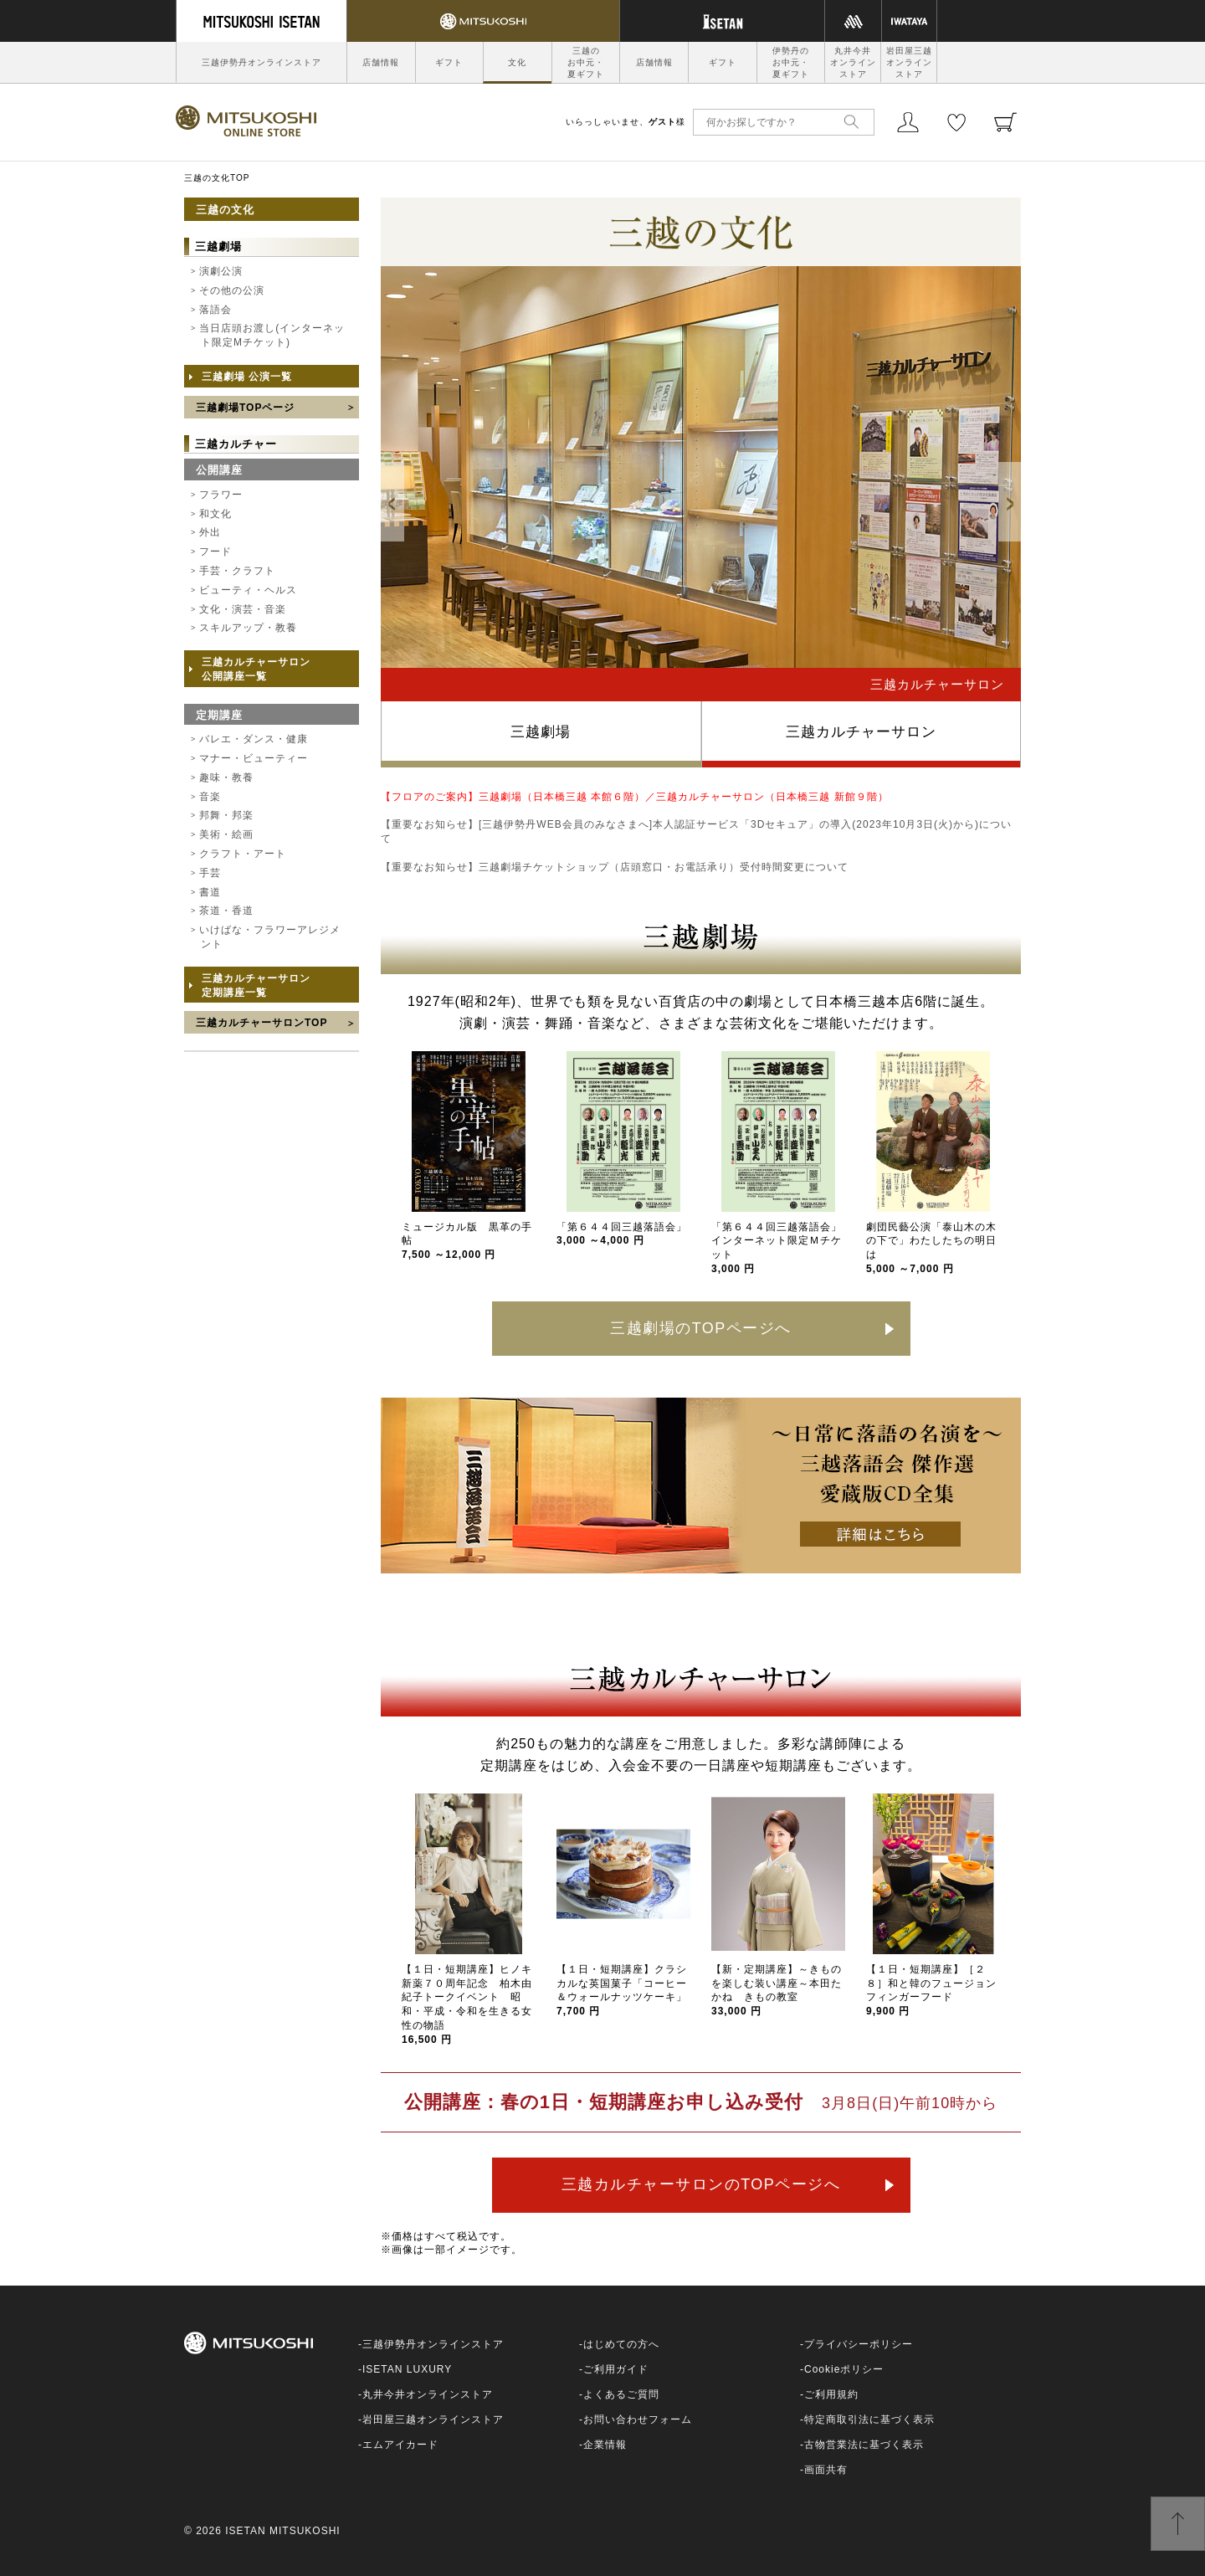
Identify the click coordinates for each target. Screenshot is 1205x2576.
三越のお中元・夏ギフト (585, 62)
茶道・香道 (226, 910)
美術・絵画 (226, 834)
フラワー (221, 494)
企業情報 (605, 2444)
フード (215, 551)
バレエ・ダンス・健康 (253, 739)
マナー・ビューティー (253, 758)
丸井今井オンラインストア (853, 62)
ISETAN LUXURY (407, 2369)
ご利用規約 (831, 2394)
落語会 (215, 310)
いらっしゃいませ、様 (625, 121)
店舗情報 (380, 62)
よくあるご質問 (621, 2394)
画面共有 (826, 2470)
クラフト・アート (242, 854)
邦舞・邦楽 (226, 815)
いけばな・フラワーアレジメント (270, 937)
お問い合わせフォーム (637, 2419)
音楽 (210, 797)
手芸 (210, 873)
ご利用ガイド (616, 2369)
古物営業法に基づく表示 (864, 2444)
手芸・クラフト (237, 571)
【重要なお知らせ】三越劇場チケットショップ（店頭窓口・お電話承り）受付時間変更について (615, 867)
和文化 (215, 514)
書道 (210, 892)
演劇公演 (221, 271)
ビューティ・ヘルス (248, 590)
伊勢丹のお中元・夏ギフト (790, 62)
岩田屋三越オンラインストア (909, 62)
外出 (210, 532)
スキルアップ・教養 (248, 628)
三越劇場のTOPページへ (701, 1328)
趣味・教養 (226, 777)
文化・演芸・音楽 (242, 609)
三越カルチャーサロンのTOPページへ (701, 2184)
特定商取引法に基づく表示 (869, 2419)
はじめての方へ (621, 2344)
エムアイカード (400, 2444)
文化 (517, 62)
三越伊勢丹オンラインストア (261, 62)
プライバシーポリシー (858, 2344)
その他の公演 (231, 290)
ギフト (449, 62)
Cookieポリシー (844, 2369)
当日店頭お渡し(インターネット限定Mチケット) (272, 335)
